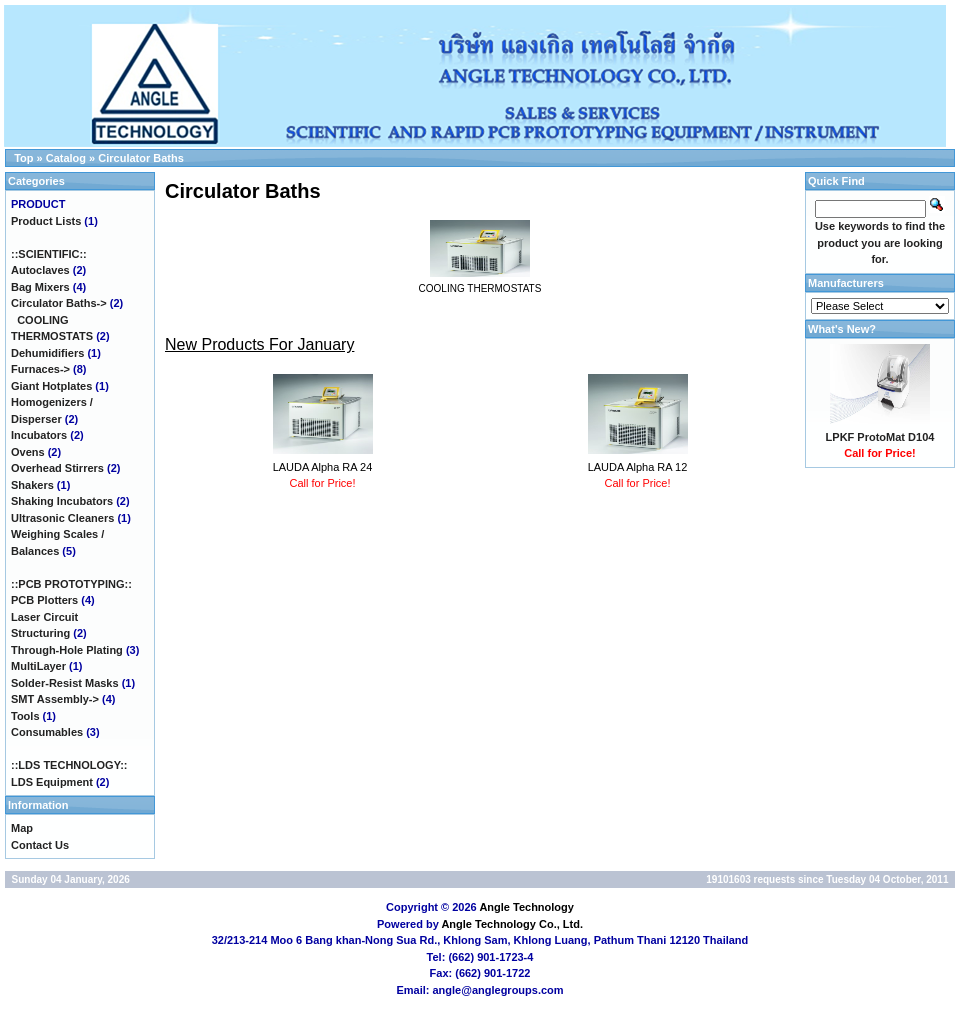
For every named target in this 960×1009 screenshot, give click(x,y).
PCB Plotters (44, 600)
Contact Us (40, 845)
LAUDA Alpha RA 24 (323, 467)
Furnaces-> (40, 369)
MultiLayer (38, 666)
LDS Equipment (52, 782)
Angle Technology (526, 907)
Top (23, 158)
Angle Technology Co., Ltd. (512, 924)
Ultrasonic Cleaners (62, 518)
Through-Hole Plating (67, 650)
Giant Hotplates (51, 386)
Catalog (66, 158)
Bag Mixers (40, 287)
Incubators (39, 435)
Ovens (28, 452)
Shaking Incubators (62, 501)
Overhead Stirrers (57, 468)
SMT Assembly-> (55, 699)
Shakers (32, 485)
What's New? (842, 329)
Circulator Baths (141, 158)
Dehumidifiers (47, 353)
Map (22, 828)
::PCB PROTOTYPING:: (71, 584)
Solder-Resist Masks (65, 683)
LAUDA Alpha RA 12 (638, 467)
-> (59, 303)
